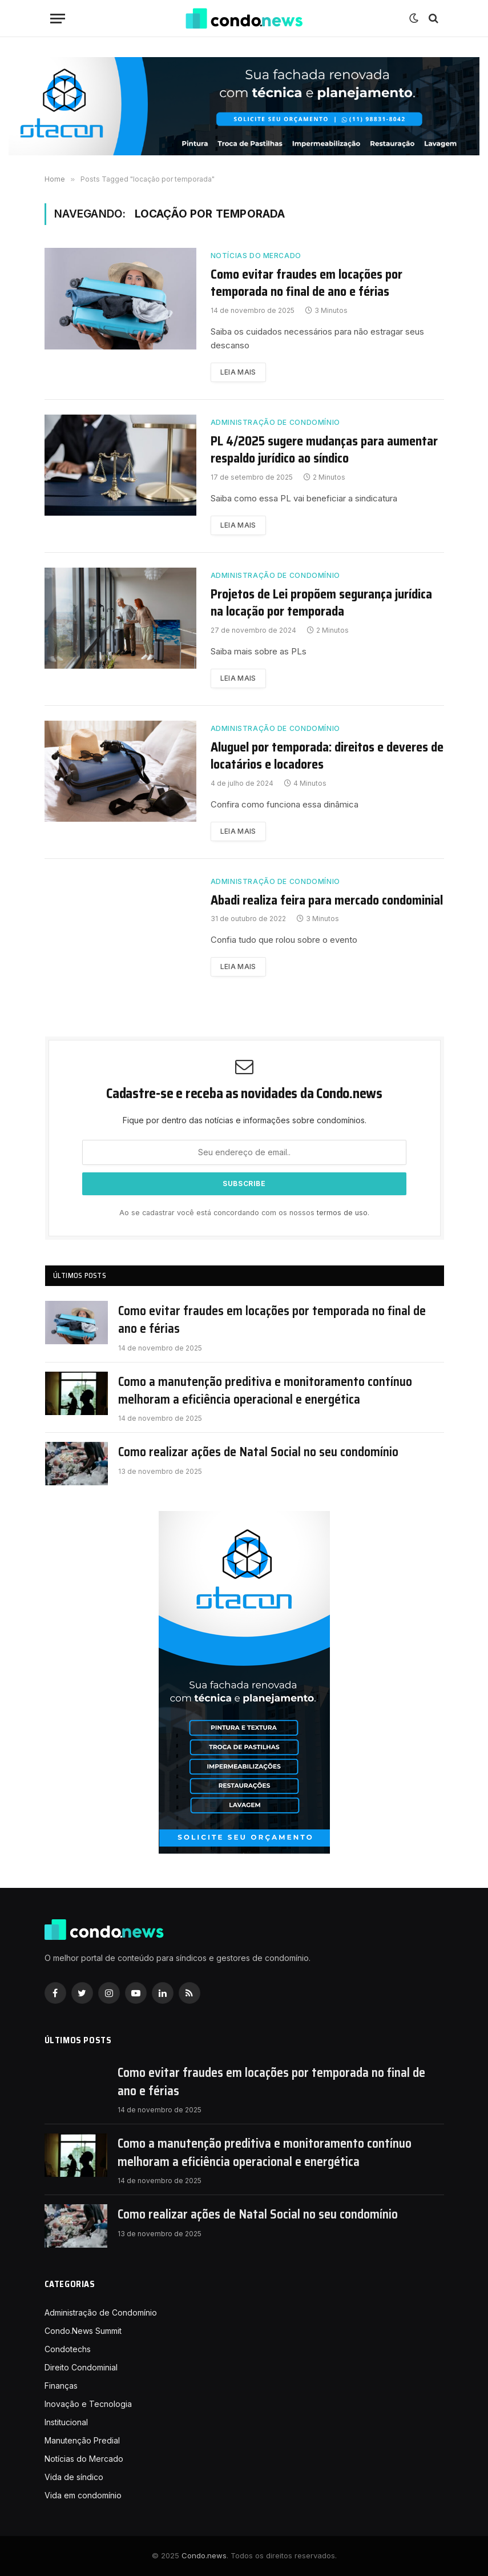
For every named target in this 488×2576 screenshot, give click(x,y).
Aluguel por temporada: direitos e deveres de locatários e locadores (327, 756)
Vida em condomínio (83, 2495)
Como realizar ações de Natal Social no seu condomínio (258, 1452)
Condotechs (68, 2349)
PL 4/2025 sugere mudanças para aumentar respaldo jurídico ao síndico (324, 450)
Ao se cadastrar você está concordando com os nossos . (244, 1212)
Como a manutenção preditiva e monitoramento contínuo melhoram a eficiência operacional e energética (265, 1391)
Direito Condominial (81, 2367)
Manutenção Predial (82, 2440)
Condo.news (204, 2555)
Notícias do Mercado (256, 255)
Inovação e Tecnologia (88, 2404)
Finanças (61, 2385)
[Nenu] (57, 18)
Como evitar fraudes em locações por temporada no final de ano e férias (306, 283)
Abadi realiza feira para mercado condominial (327, 900)
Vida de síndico (74, 2477)
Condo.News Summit (83, 2331)
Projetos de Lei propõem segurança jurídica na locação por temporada (321, 603)
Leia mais (238, 372)
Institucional (66, 2422)
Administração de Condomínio (275, 422)
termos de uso (342, 1212)
